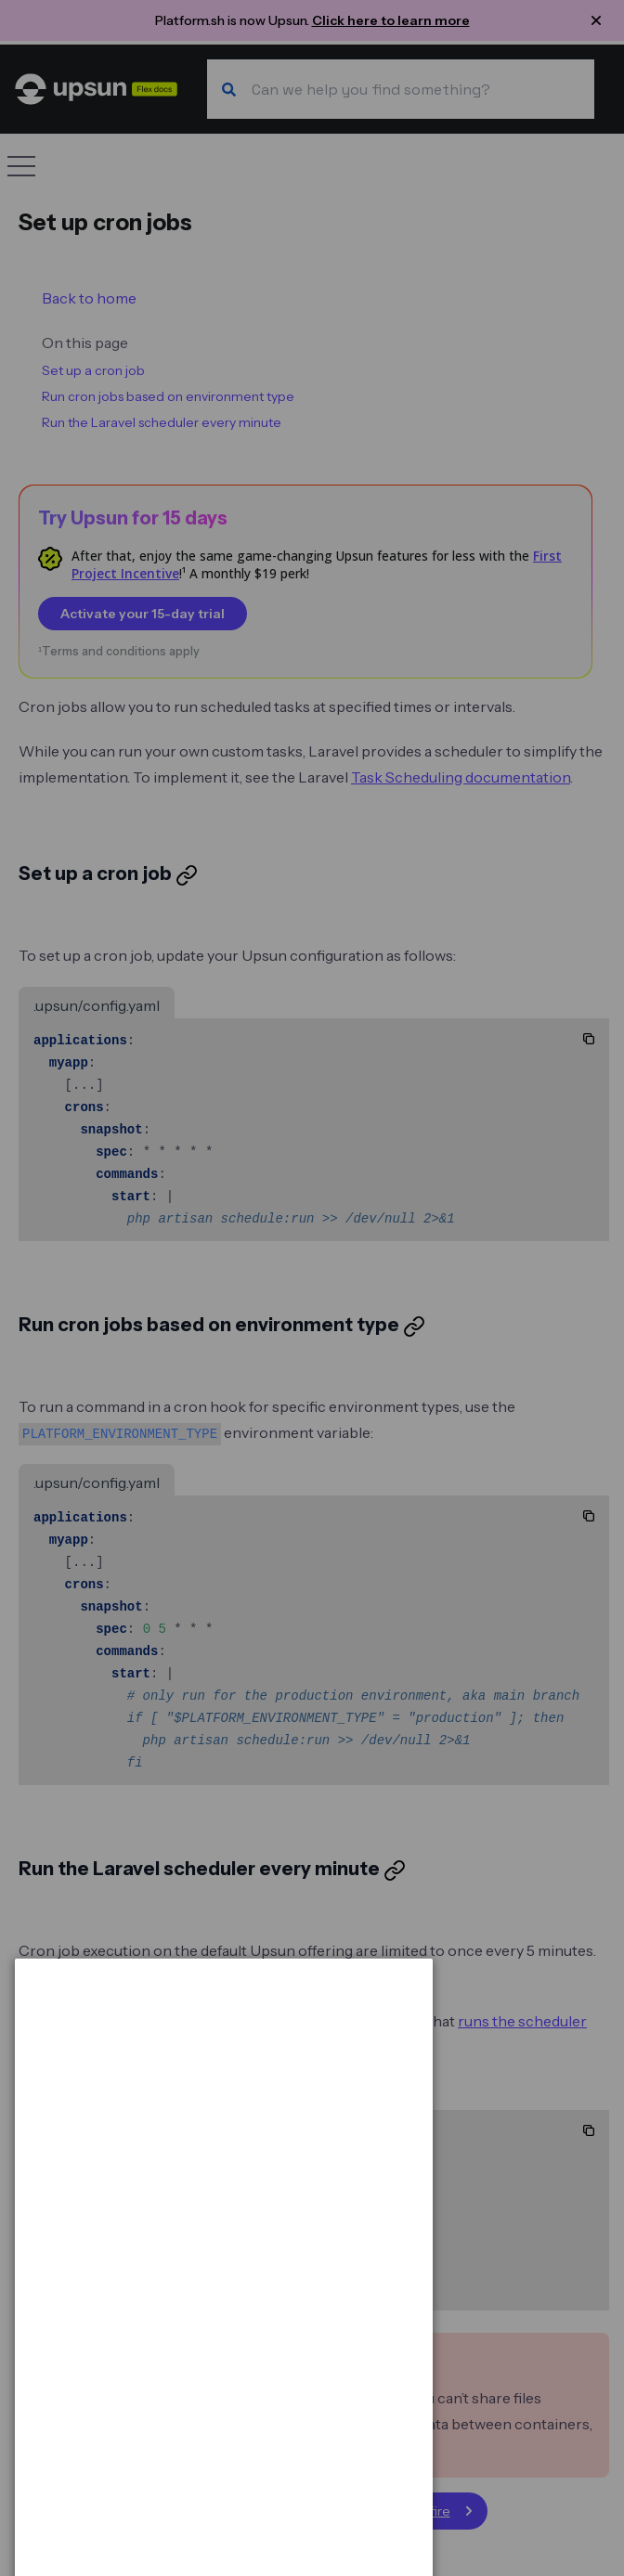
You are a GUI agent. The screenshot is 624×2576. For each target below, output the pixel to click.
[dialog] (224, 2491)
